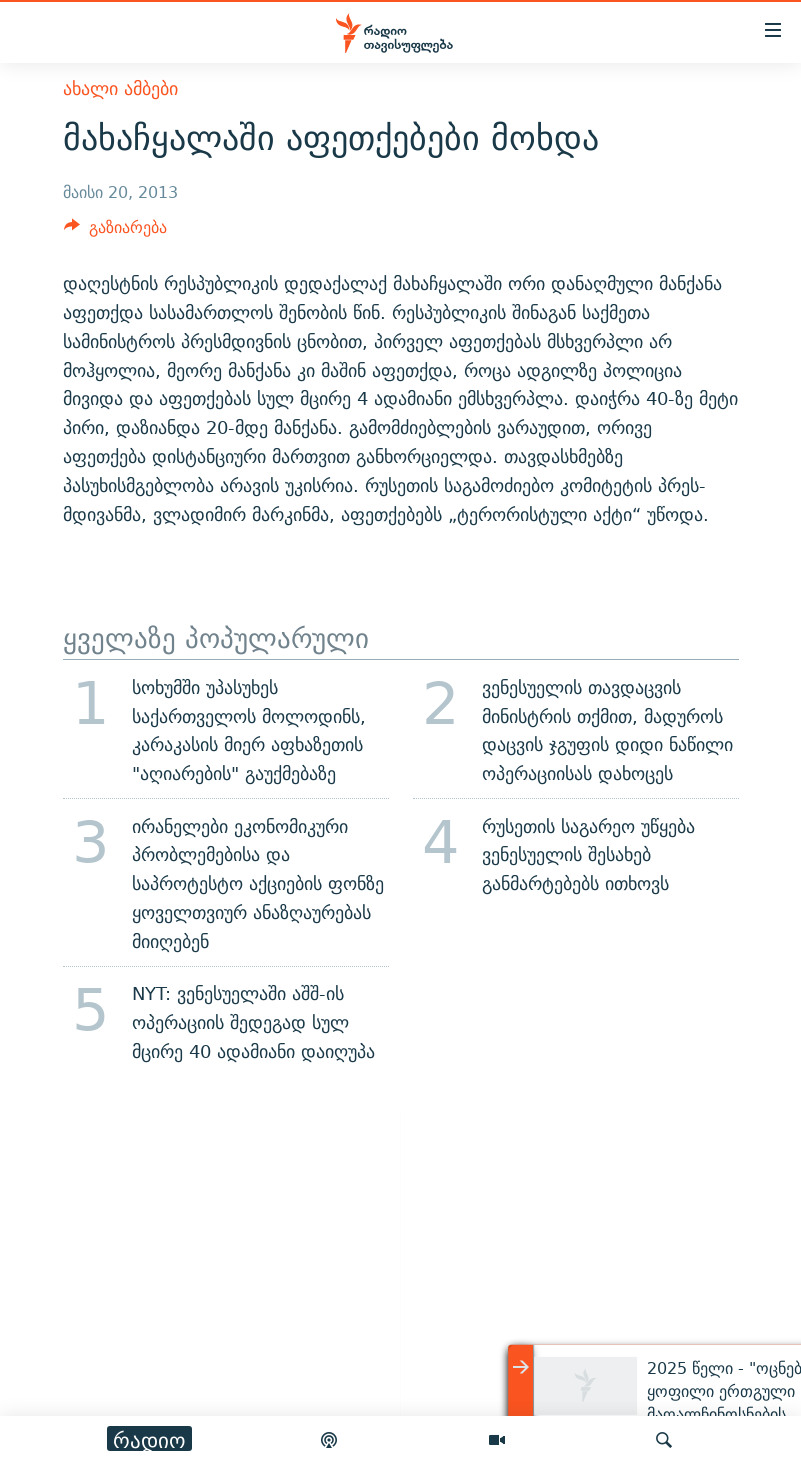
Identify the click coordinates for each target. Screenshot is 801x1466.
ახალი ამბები (120, 88)
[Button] (116, 232)
